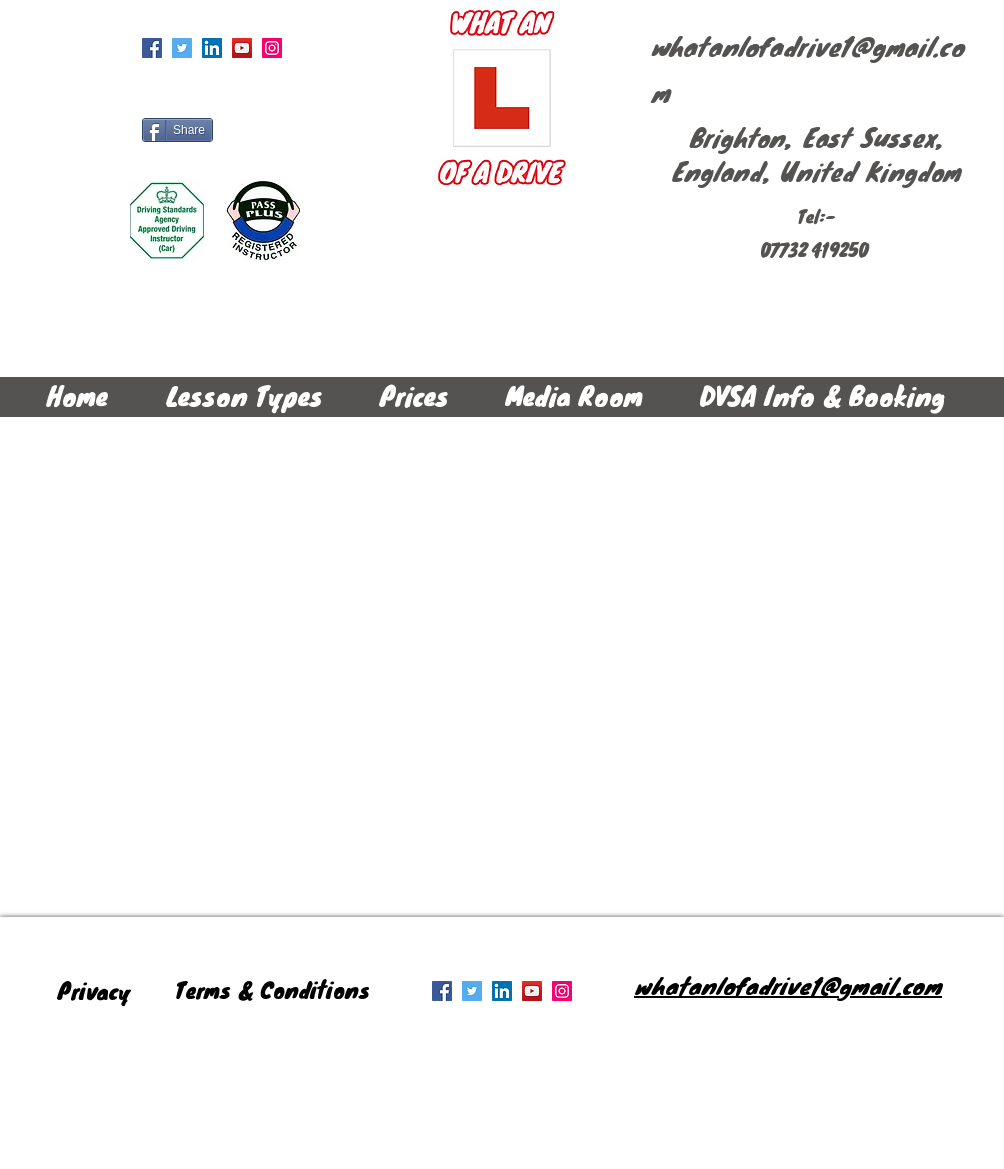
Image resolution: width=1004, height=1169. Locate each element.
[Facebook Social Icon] (152, 48)
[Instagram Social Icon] (272, 48)
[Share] (177, 130)
